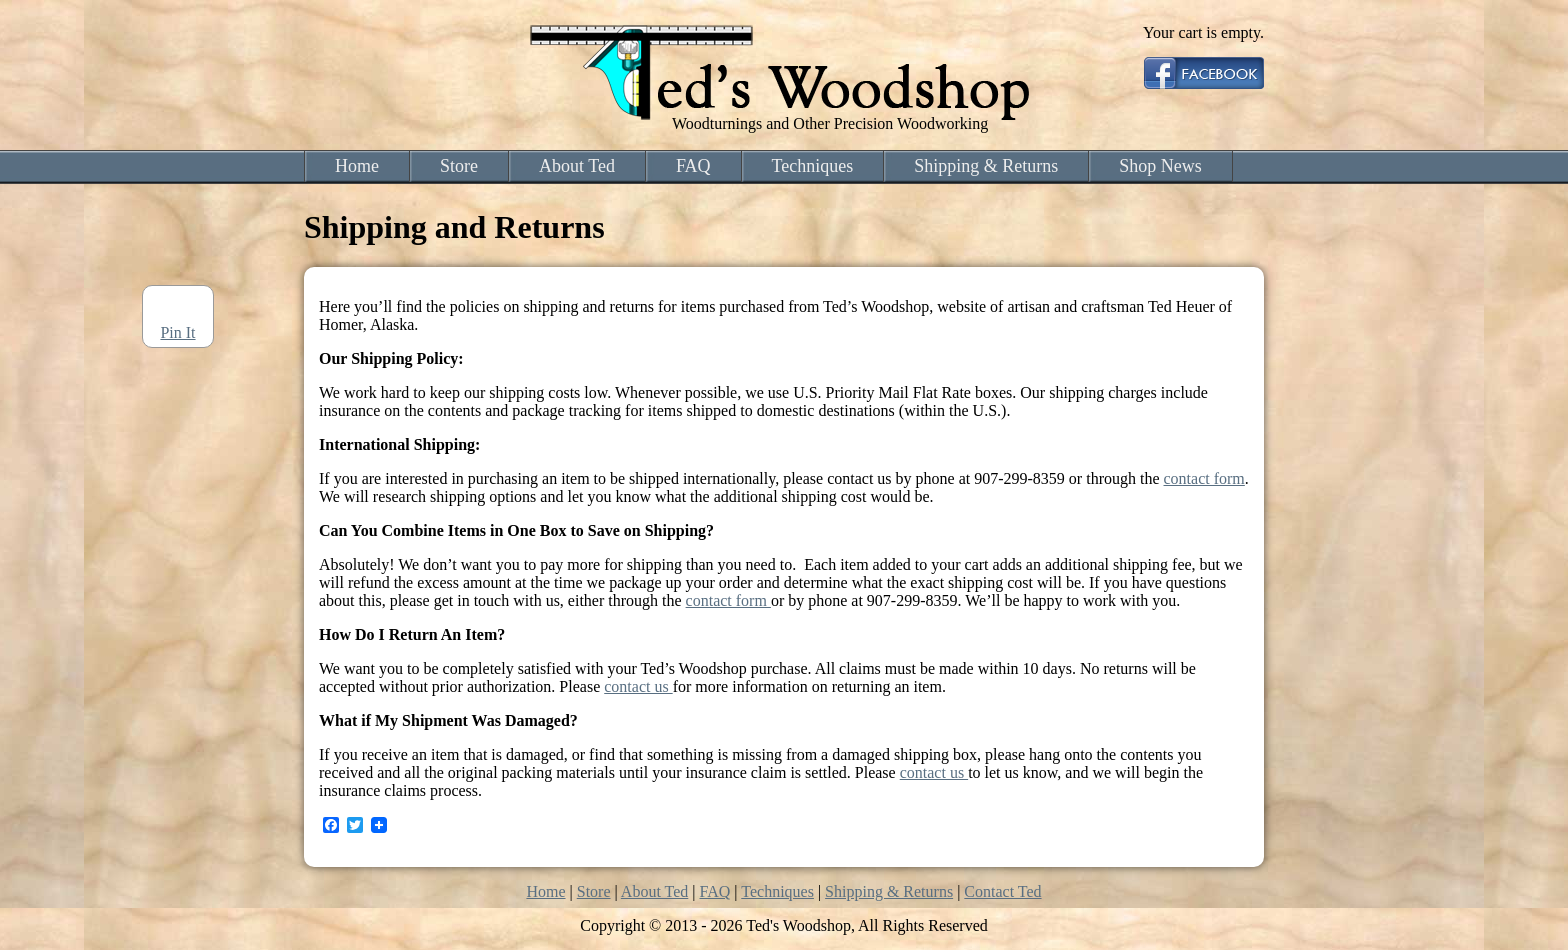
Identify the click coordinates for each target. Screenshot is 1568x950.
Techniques (813, 166)
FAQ (693, 166)
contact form (1204, 478)
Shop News (1160, 166)
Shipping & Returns (986, 166)
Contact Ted (1002, 891)
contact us (638, 686)
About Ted (577, 166)
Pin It (177, 332)
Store (459, 166)
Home (357, 166)
